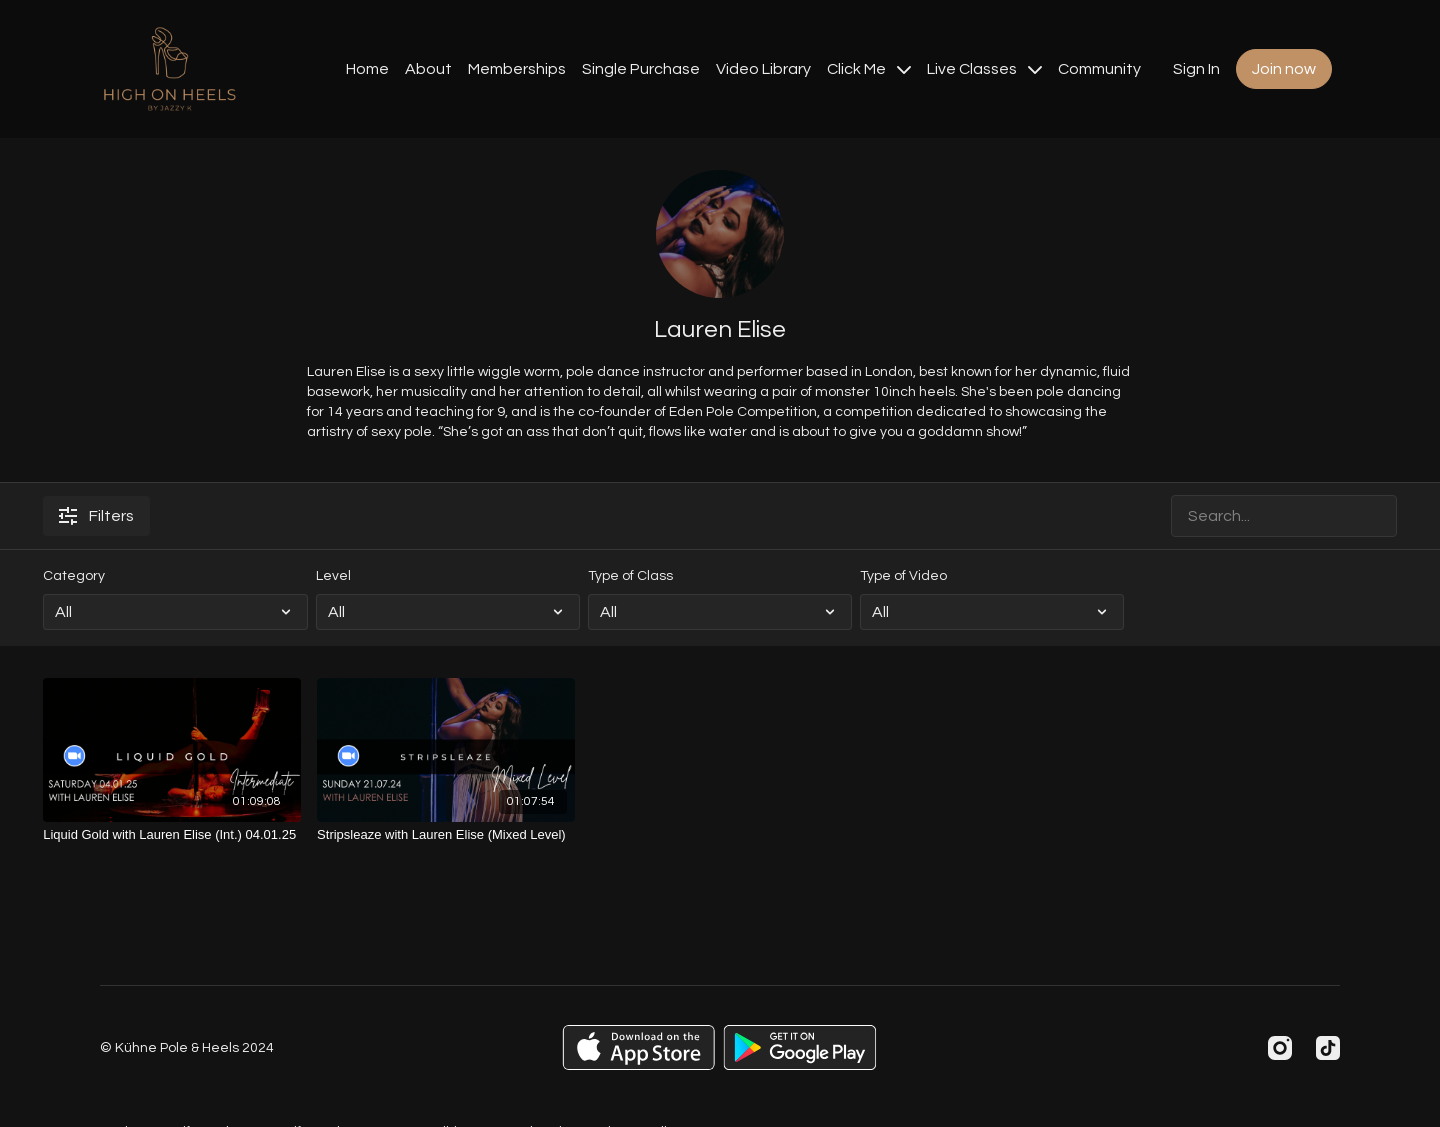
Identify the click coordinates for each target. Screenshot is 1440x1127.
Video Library (763, 69)
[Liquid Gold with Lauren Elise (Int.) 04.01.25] (172, 835)
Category (74, 576)
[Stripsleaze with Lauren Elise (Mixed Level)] (446, 835)
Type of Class (630, 576)
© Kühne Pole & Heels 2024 (187, 1048)
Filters (96, 516)
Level (333, 576)
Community (1099, 69)
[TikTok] (1328, 1048)
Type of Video (903, 576)
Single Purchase (641, 69)
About (428, 69)
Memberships (517, 69)
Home (367, 69)
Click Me (869, 69)
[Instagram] (1280, 1048)
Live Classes (984, 69)
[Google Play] (800, 1047)
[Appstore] (638, 1047)
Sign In (1196, 69)
